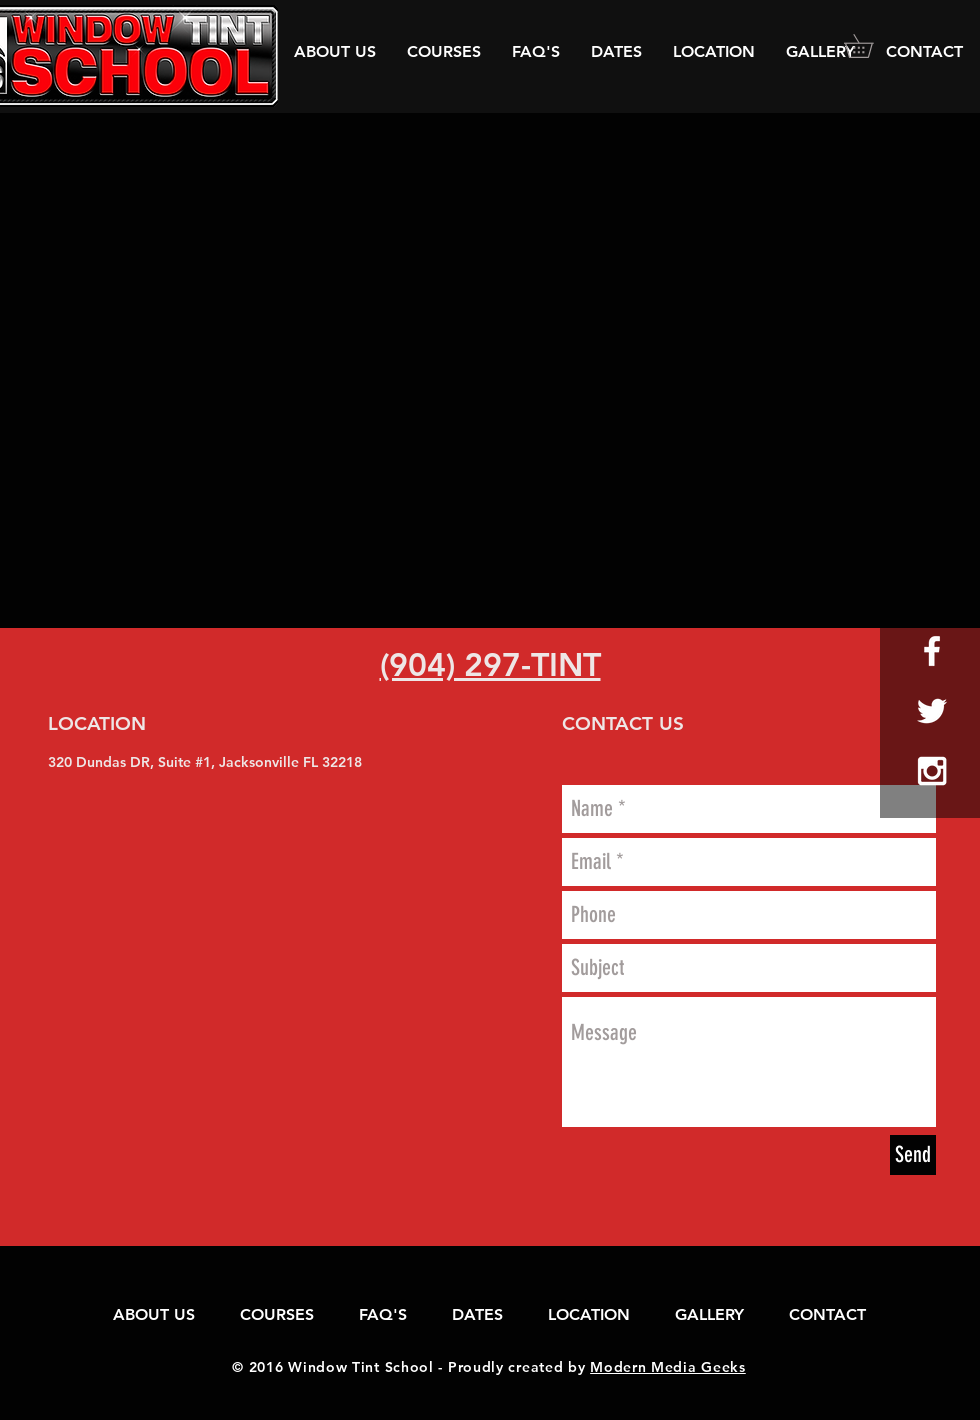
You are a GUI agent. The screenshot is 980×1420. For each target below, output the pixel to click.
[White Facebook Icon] (932, 651)
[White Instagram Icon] (932, 771)
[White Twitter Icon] (932, 711)
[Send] (913, 1155)
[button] (870, 46)
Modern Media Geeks (668, 1367)
